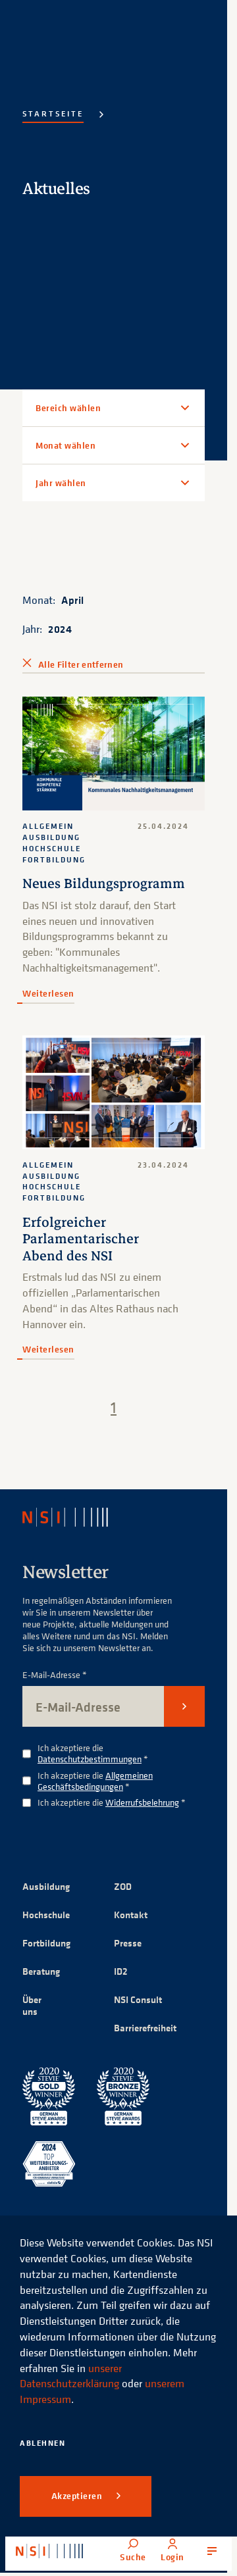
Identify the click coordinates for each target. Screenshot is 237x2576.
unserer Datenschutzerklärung (71, 2376)
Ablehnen (42, 2442)
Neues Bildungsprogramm (103, 883)
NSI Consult (138, 1999)
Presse (128, 1943)
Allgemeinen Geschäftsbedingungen (95, 1781)
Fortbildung (46, 1943)
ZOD (123, 1886)
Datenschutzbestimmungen (90, 1758)
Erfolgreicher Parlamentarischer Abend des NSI (80, 1239)
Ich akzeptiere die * (93, 1754)
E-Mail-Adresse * (54, 1675)
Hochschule (46, 1914)
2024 (60, 629)
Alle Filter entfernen (80, 664)
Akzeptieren (78, 2495)
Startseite (53, 113)
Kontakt (130, 1914)
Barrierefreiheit (145, 2028)
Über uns (31, 2005)
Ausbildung (46, 1886)
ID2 (121, 1971)
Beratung (41, 1971)
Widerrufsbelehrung (142, 1802)
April (72, 600)
